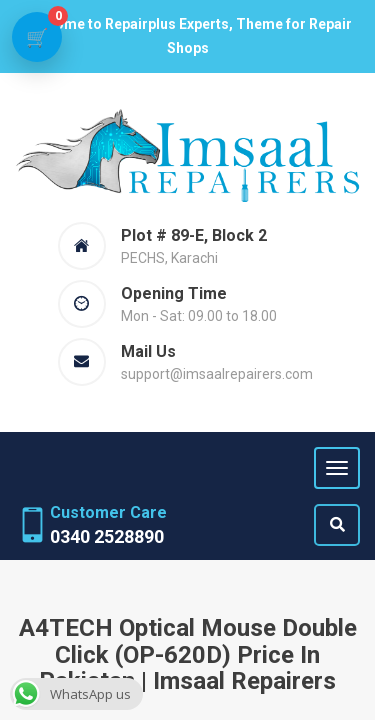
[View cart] (37, 37)
